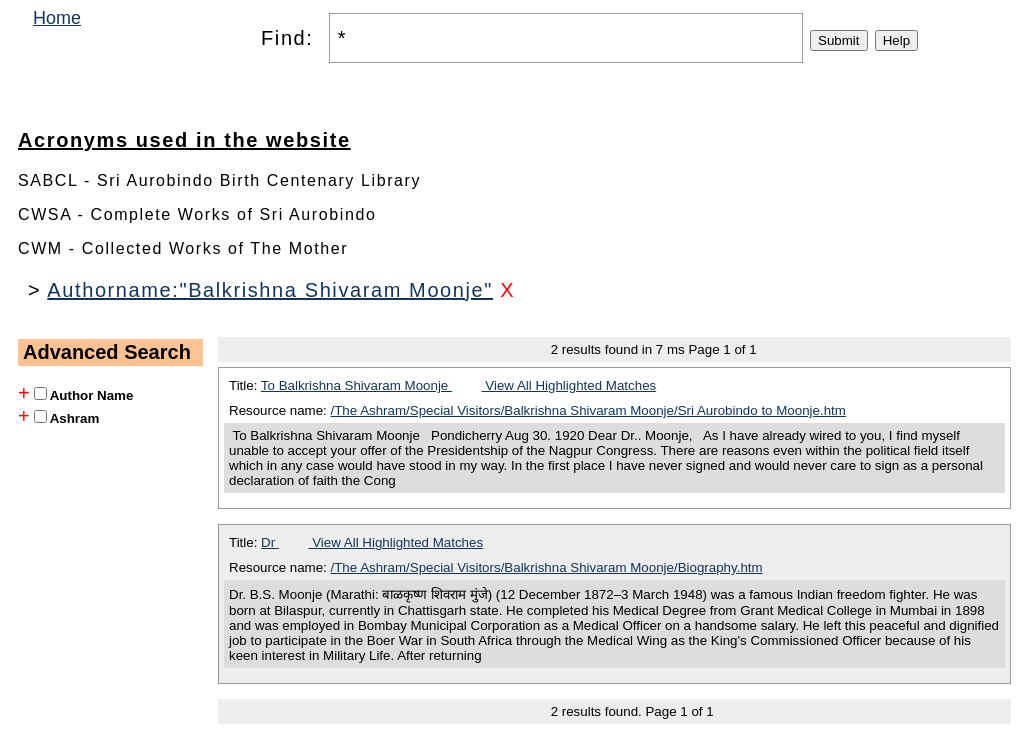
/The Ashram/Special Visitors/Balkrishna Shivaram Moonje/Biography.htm (547, 567)
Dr (270, 542)
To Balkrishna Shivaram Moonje (356, 385)
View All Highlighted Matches (569, 385)
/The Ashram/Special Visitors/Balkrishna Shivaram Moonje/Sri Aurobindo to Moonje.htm (588, 410)
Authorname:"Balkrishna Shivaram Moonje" (270, 290)
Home (57, 18)
